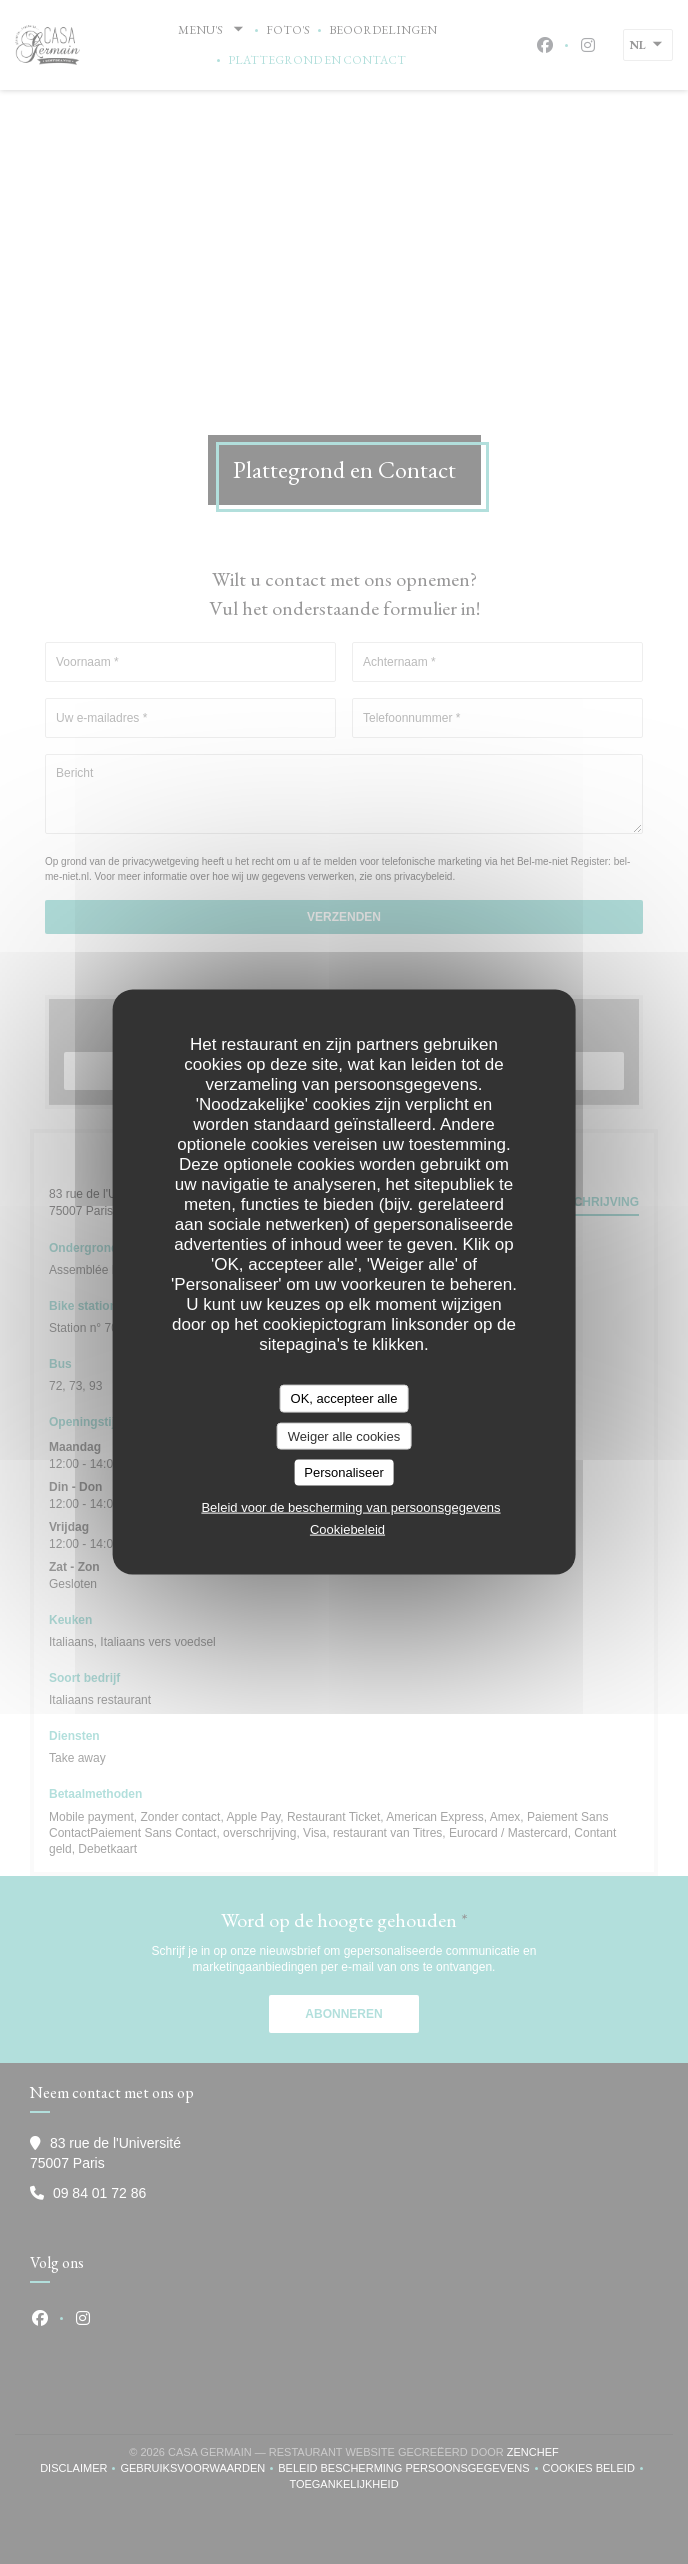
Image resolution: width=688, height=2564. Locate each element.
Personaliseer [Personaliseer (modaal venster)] (344, 1472)
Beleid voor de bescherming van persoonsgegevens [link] (350, 1506)
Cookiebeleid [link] (347, 1528)
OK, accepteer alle (344, 1398)
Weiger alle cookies (344, 1435)
